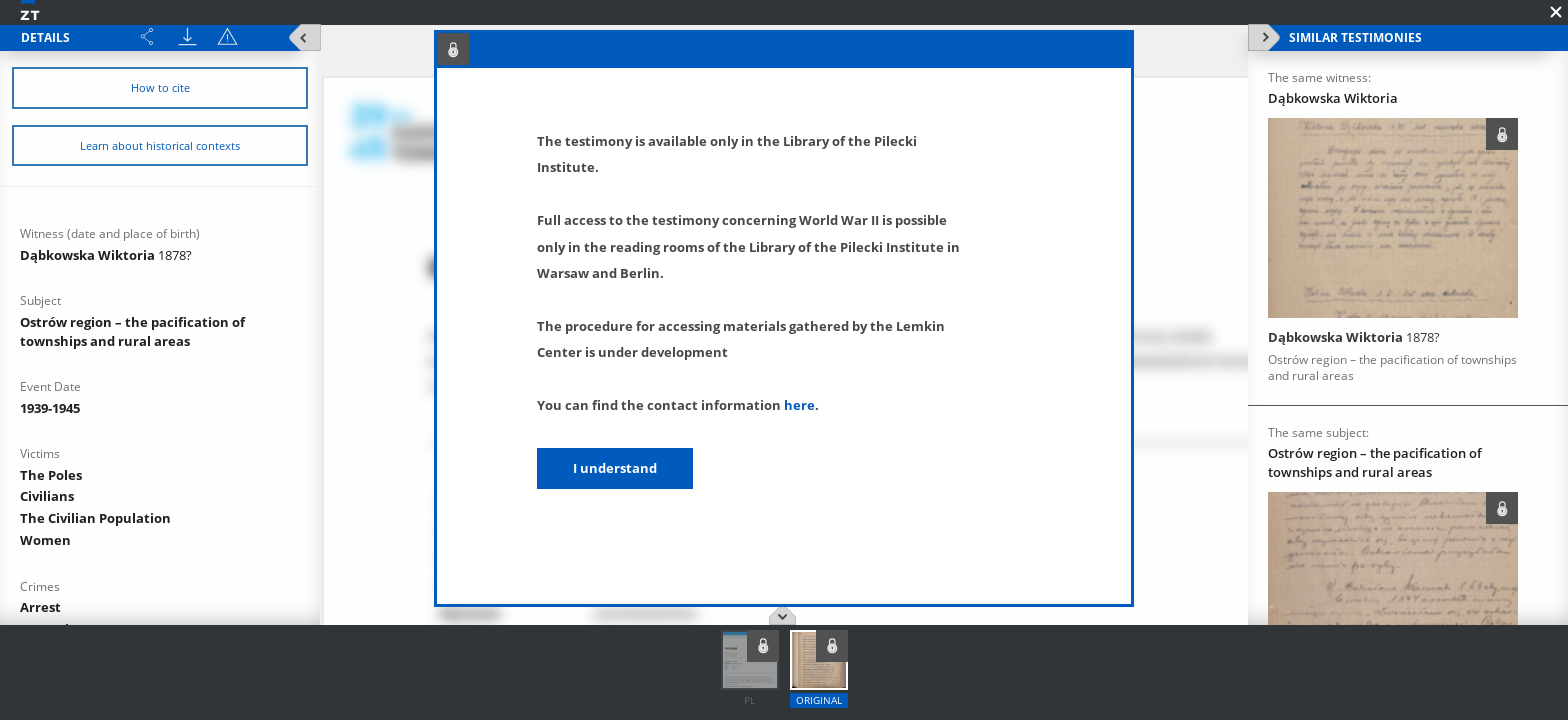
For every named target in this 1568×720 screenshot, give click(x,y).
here (799, 405)
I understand (615, 468)
